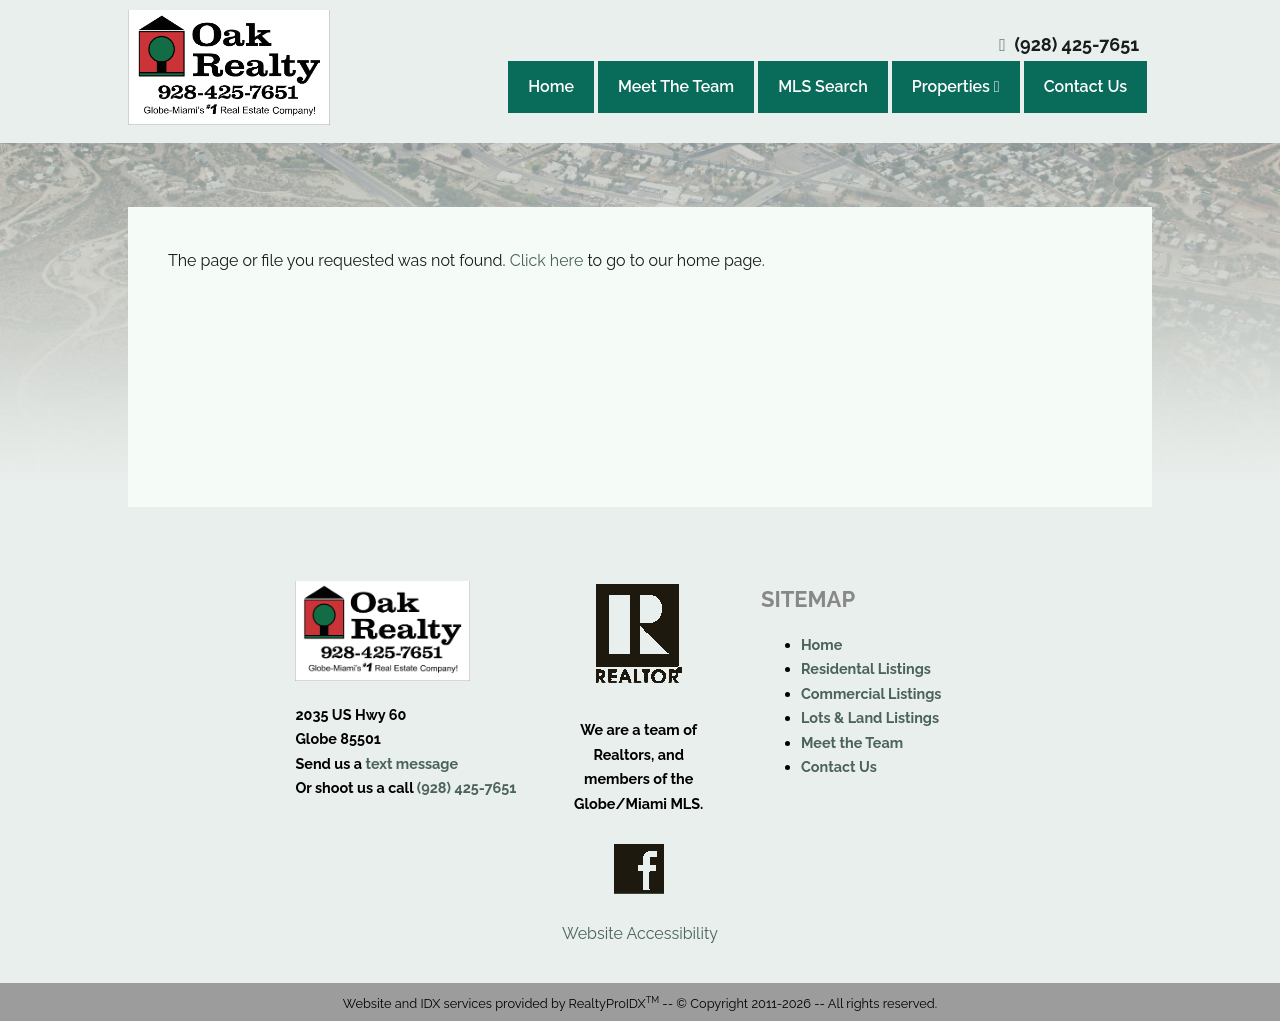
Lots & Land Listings (870, 717)
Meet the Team (852, 742)
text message (411, 763)
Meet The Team (676, 86)
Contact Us (1085, 86)
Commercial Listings (871, 693)
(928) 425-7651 (1077, 44)
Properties (956, 86)
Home (551, 86)
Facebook (639, 869)
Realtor (639, 633)
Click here (547, 260)
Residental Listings (866, 668)
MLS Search (823, 86)
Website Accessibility (640, 933)
